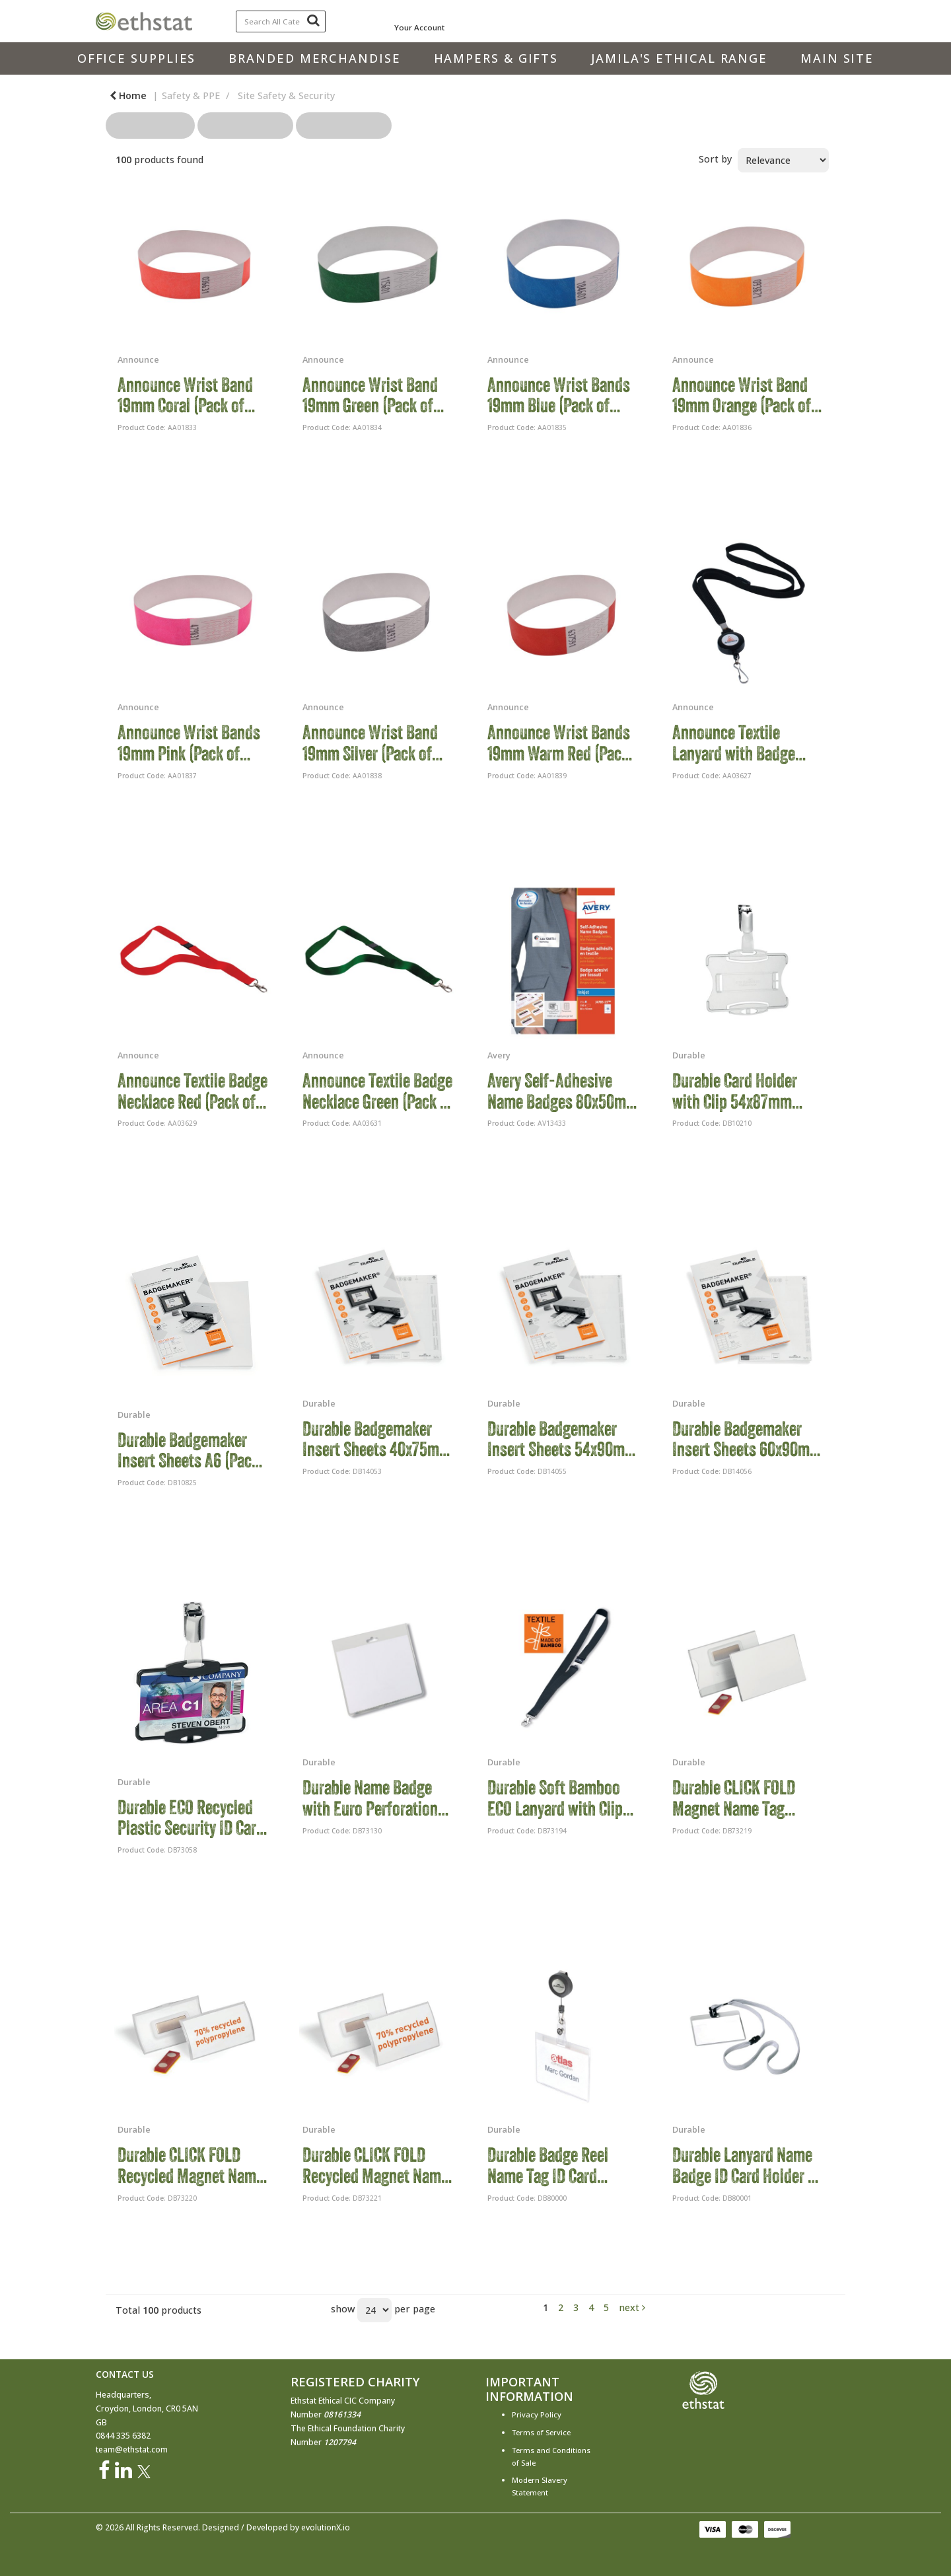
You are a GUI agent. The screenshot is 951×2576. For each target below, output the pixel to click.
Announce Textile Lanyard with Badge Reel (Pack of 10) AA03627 (733, 743)
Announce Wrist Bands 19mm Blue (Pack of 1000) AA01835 (558, 395)
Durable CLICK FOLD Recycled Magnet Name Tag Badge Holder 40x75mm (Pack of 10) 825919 (191, 2165)
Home (128, 95)
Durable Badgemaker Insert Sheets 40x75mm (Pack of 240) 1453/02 (376, 1439)
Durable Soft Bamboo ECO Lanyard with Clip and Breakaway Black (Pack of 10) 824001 (555, 1798)
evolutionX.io (325, 2527)
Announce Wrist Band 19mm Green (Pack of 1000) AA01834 (370, 395)
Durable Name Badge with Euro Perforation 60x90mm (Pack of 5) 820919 (370, 1798)
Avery (499, 1055)
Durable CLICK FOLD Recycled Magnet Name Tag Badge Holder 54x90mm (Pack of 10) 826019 (375, 2165)
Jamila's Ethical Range (679, 58)
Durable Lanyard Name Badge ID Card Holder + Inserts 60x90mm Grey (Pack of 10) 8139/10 (745, 2165)
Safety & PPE (191, 95)
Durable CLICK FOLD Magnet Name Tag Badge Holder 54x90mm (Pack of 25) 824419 (747, 1798)
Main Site (837, 58)
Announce (138, 359)
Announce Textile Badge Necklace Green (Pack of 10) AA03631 (377, 1091)
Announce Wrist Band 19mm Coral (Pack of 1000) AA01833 (185, 395)
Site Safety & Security (286, 95)
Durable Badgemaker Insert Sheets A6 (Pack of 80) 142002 (188, 1450)
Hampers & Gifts (496, 58)
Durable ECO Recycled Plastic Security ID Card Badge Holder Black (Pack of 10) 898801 (191, 1818)
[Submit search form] (313, 20)
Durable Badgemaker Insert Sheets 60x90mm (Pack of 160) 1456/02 (747, 1439)
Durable (688, 1055)
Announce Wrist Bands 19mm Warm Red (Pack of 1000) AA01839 (558, 743)
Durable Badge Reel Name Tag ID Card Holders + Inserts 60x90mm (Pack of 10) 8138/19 (556, 2165)
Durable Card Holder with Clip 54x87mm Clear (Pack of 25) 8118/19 (734, 1091)
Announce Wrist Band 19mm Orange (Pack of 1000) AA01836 (741, 395)
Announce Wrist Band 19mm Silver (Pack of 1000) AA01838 (370, 743)
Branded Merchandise (314, 58)
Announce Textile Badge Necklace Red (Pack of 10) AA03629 (192, 1091)
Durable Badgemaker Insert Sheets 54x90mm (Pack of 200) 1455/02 (562, 1439)
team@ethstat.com (132, 2449)
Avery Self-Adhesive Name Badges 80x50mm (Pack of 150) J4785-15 (562, 1091)
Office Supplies (136, 58)
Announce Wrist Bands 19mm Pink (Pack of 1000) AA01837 (189, 743)
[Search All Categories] (281, 21)
